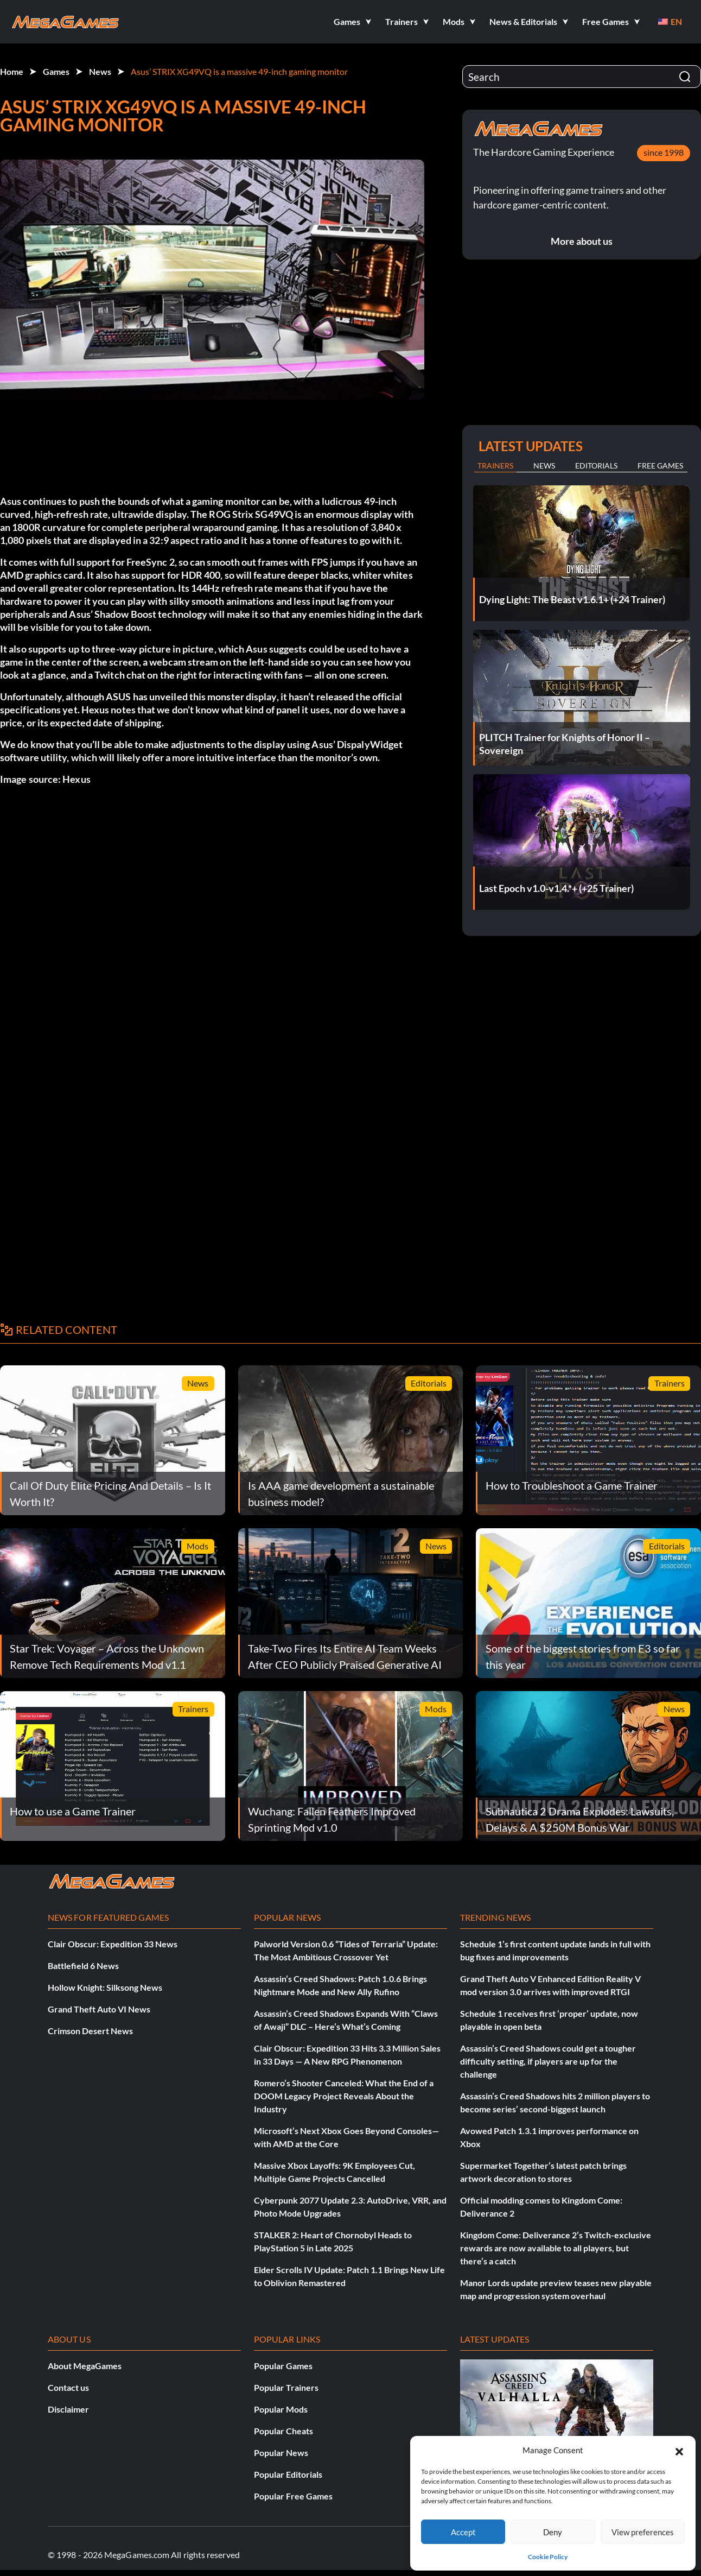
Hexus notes (108, 710)
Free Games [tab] (660, 465)
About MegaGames (85, 2365)
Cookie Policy (548, 2557)
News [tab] (544, 465)
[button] (679, 2450)
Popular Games (283, 2365)
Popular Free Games (293, 2496)
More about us (582, 241)
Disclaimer (68, 2409)
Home (11, 71)
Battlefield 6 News (83, 1965)
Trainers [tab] (495, 465)
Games (56, 71)
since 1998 (663, 152)
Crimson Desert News (90, 2031)
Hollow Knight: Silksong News (105, 1987)
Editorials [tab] (596, 465)
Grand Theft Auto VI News (99, 2009)
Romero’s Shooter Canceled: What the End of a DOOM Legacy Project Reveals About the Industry (344, 2096)
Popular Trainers (286, 2387)
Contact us (68, 2387)
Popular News (281, 2452)
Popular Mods (281, 2409)
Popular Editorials (288, 2474)
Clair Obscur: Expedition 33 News (112, 1944)
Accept (463, 2532)
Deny (552, 2532)
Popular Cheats (283, 2431)
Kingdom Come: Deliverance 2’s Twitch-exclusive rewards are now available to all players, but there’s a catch (555, 2248)
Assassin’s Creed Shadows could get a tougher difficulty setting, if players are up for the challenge (548, 2061)
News (100, 71)
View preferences (642, 2532)
